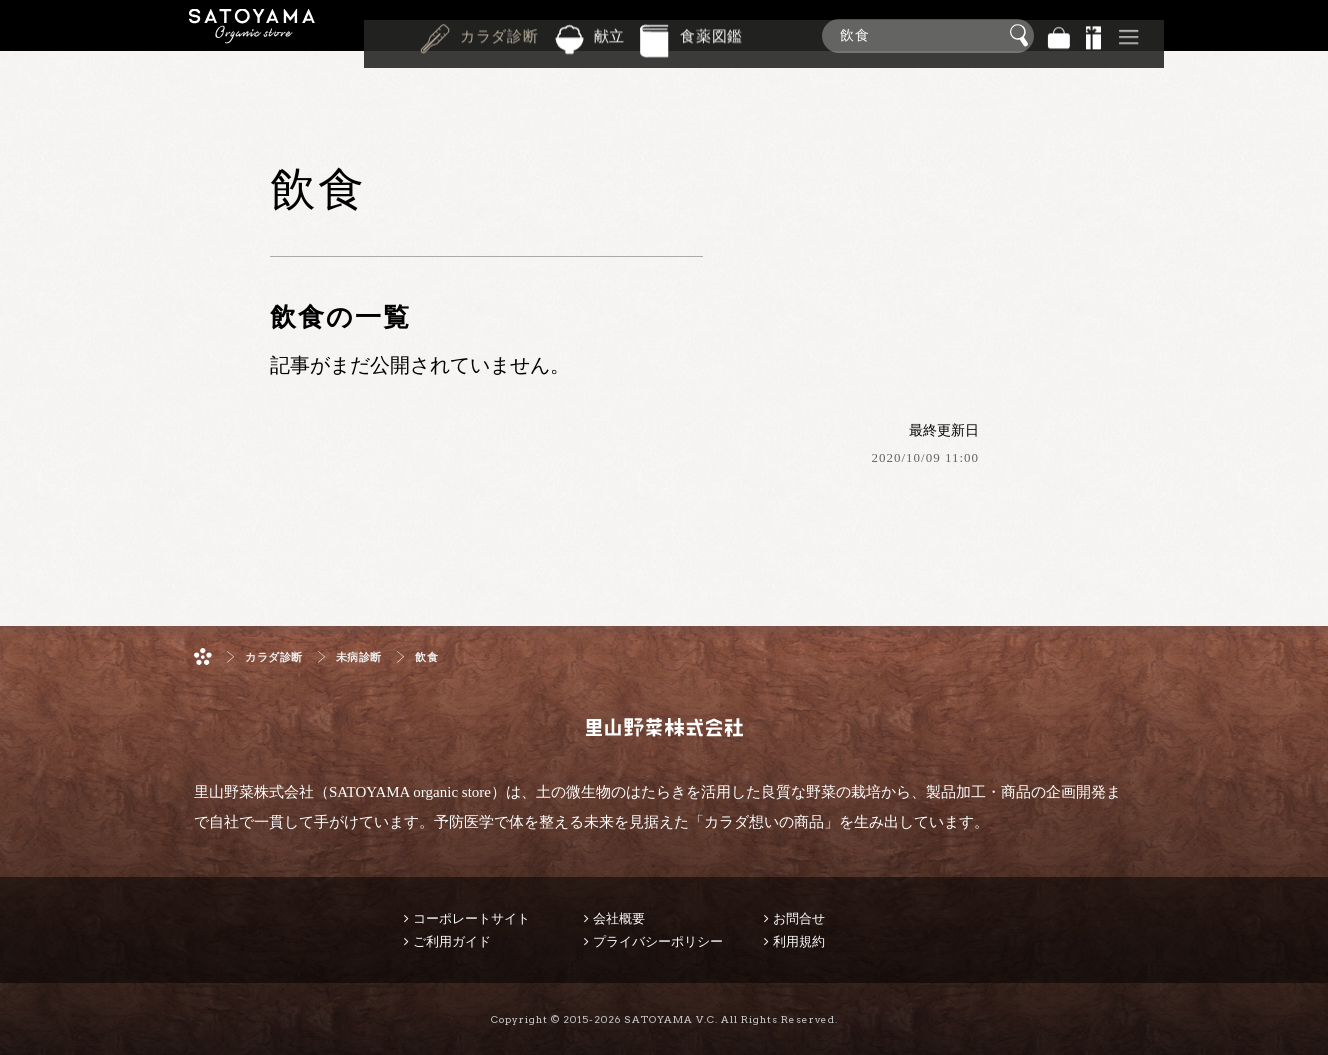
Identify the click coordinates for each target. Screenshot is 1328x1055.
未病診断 (359, 657)
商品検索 (1308, 31)
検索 (1022, 36)
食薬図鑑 (711, 34)
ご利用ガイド (452, 941)
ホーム (203, 656)
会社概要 (619, 918)
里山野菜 (252, 35)
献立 (610, 34)
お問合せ (799, 918)
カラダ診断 (499, 34)
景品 (1094, 35)
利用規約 (799, 941)
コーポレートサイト (471, 918)
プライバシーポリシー (658, 941)
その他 (1129, 35)
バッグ (1059, 35)
